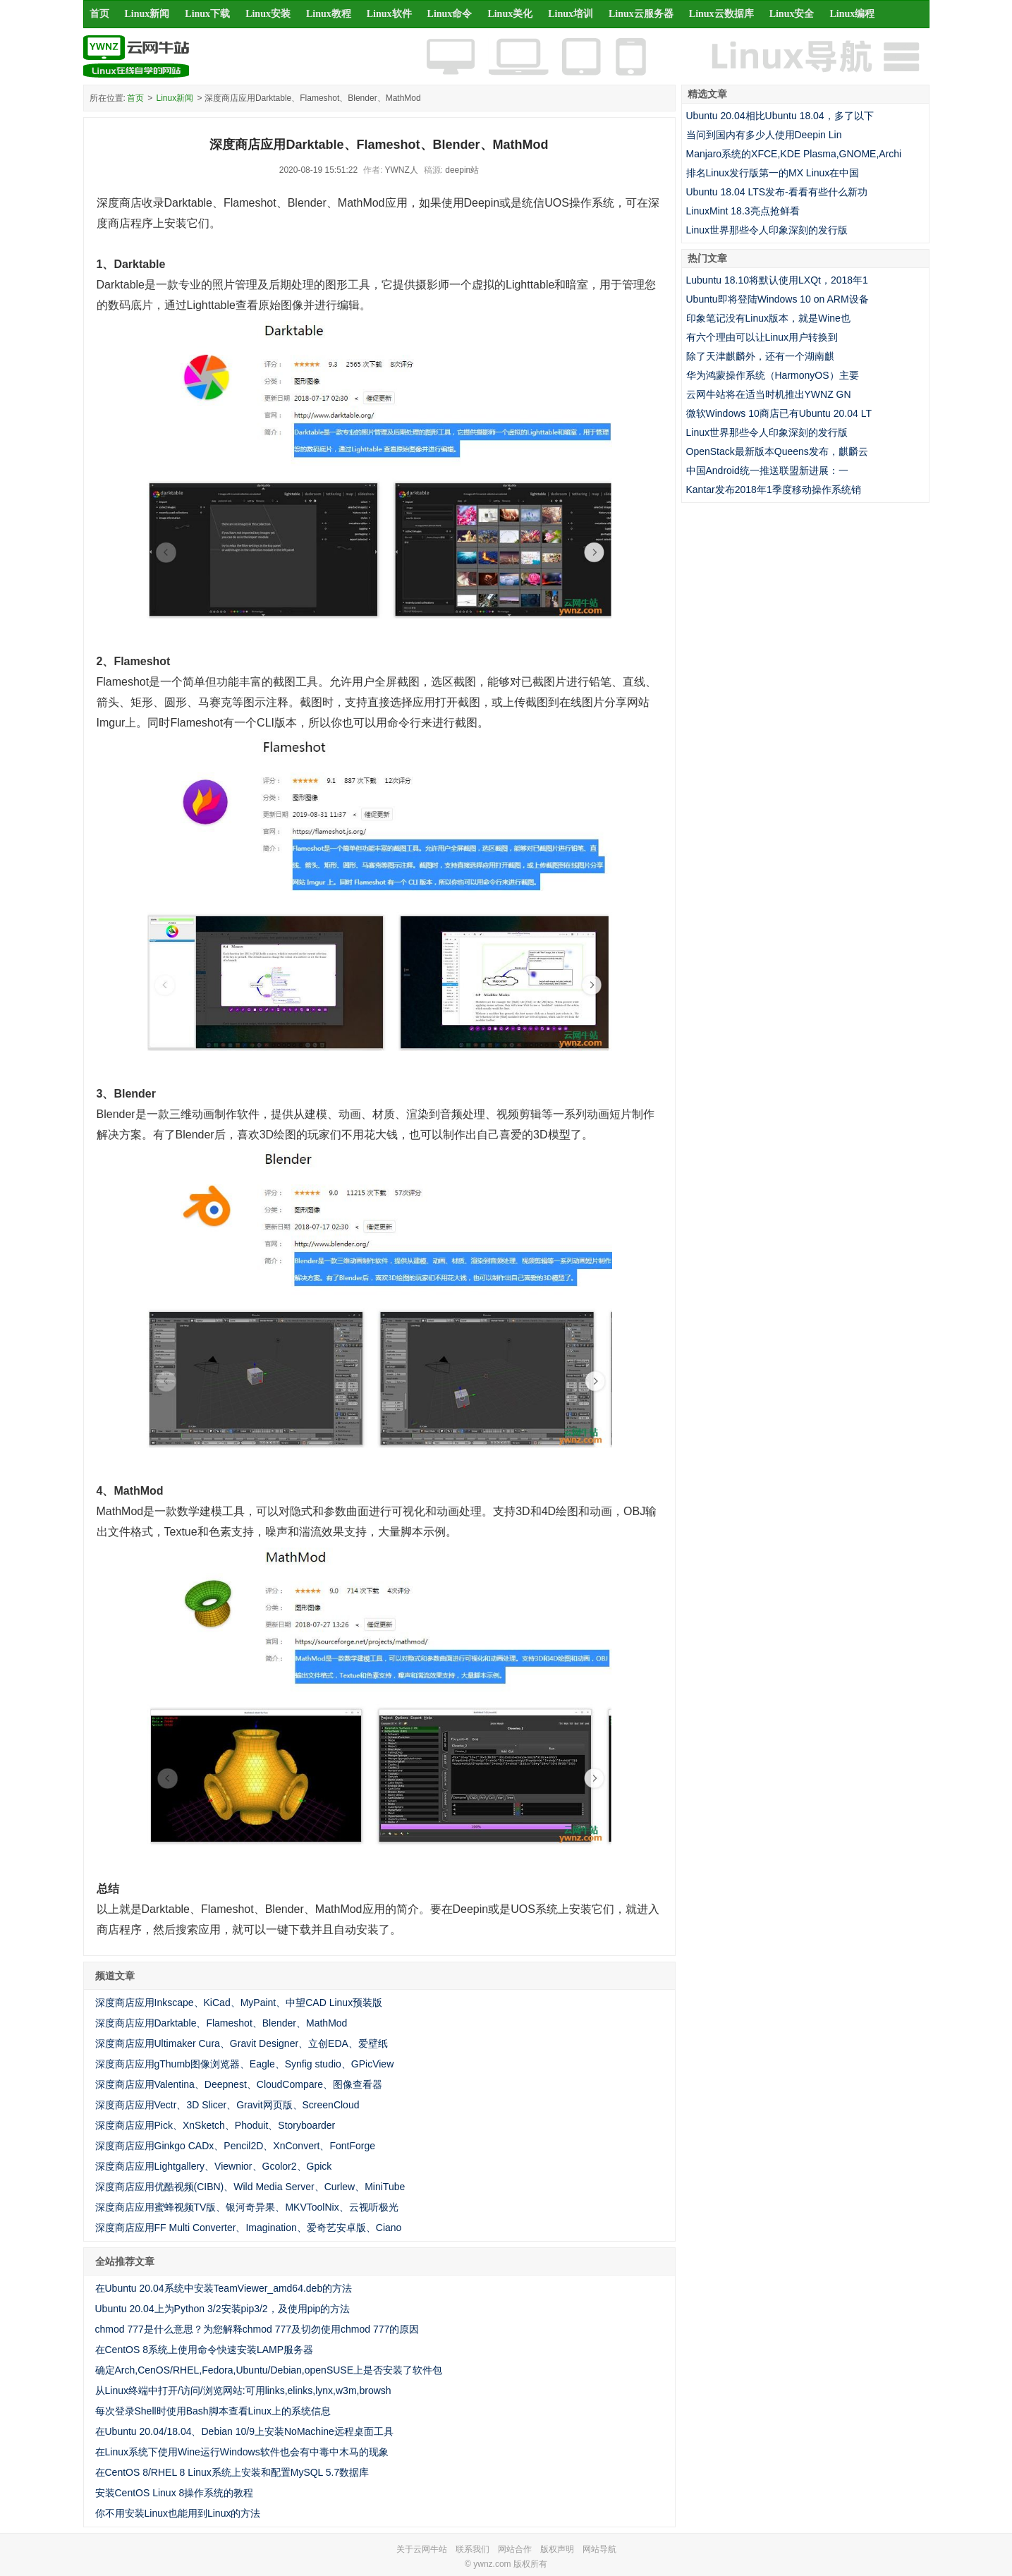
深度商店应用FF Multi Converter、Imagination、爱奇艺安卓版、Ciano (248, 2227)
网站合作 (515, 2549)
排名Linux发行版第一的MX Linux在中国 (773, 172)
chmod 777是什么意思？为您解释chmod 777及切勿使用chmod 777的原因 (257, 2329)
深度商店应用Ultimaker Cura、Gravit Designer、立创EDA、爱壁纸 (241, 2043)
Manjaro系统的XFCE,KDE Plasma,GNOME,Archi (794, 153)
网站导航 (599, 2549)
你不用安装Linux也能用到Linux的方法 (178, 2513)
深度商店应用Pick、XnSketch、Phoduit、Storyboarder (215, 2125)
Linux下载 (207, 13)
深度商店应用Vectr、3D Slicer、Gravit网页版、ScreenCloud (227, 2104)
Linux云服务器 (641, 13)
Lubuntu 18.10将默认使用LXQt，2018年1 (777, 280)
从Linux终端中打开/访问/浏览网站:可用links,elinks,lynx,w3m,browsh (243, 2390)
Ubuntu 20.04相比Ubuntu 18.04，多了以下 (780, 115)
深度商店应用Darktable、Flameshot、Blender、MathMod (221, 2023)
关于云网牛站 (421, 2549)
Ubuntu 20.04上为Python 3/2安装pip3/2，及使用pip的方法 (222, 2308)
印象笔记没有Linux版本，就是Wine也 (768, 318)
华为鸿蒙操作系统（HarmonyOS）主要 (772, 375)
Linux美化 (509, 13)
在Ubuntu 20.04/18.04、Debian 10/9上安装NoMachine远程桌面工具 (244, 2431)
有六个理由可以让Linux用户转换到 (762, 337)
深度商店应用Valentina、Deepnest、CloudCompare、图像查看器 (238, 2084)
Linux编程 (851, 13)
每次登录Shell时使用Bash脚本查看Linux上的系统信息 (213, 2411)
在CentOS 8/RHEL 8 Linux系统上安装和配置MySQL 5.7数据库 (232, 2472)
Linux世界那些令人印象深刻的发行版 (767, 230)
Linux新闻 (147, 13)
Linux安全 (792, 13)
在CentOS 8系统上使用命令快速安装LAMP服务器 (204, 2349)
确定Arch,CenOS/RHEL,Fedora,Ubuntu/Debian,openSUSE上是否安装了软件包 (269, 2370)
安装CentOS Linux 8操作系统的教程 (174, 2492)
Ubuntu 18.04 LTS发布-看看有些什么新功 (776, 192)
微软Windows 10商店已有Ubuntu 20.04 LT (779, 413)
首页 (99, 13)
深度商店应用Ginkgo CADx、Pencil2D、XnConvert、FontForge (235, 2145)
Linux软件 (389, 13)
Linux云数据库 (721, 13)
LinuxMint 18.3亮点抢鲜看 (743, 211)
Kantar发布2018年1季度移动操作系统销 (773, 489)
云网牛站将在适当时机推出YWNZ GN (768, 394)
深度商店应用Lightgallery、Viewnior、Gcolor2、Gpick (213, 2166)
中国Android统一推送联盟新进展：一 (767, 470)
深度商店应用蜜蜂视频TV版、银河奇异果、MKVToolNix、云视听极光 (246, 2207)
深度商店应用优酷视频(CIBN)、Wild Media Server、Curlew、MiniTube (250, 2186)
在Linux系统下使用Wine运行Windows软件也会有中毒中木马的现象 (242, 2451)
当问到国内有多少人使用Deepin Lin (764, 134)
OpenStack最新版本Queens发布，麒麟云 (777, 451)
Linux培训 (570, 13)
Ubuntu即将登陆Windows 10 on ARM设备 (777, 299)
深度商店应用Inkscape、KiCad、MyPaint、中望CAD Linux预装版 (239, 2002)
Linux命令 (450, 13)
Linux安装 (268, 13)
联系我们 (472, 2549)
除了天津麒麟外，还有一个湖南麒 (760, 356)
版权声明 (557, 2549)
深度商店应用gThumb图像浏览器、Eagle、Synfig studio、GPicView (244, 2064)
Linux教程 (328, 13)
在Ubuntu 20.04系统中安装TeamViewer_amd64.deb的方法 (224, 2288)
